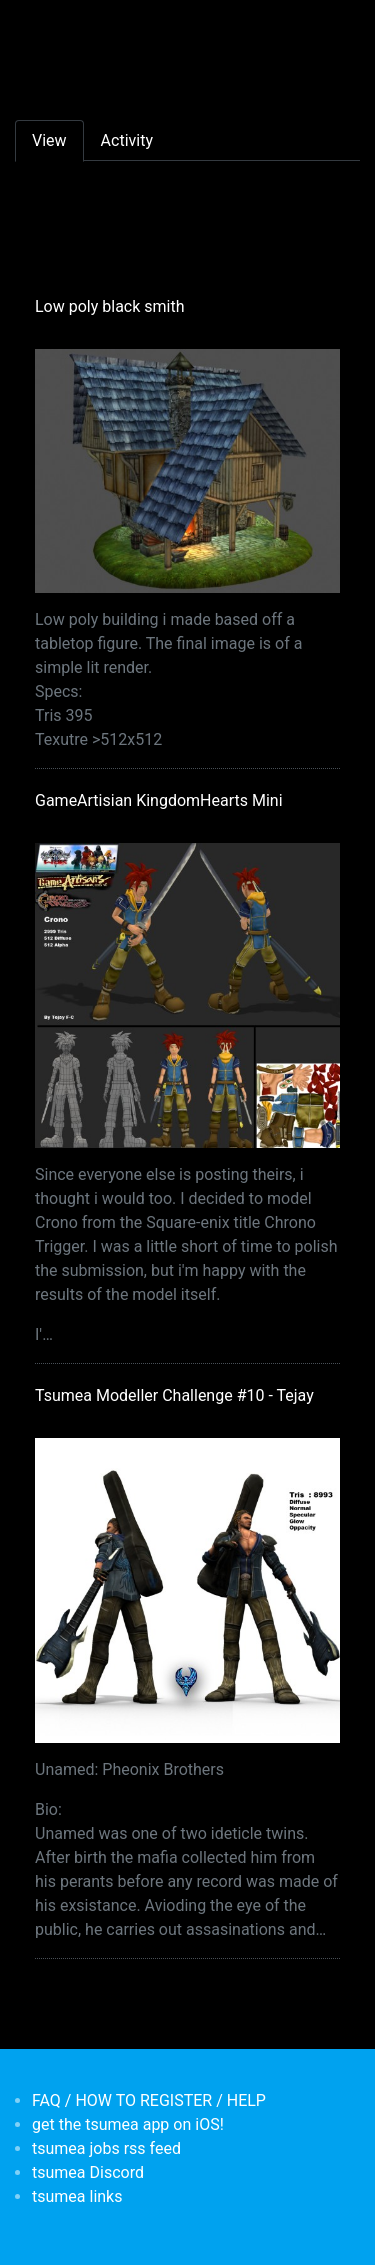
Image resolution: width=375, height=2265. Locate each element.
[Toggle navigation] (44, 28)
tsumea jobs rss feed (106, 2148)
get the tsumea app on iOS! (128, 2124)
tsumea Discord (88, 2172)
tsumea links (77, 2196)
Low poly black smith (110, 306)
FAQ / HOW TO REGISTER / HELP (149, 2100)
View (49, 140)
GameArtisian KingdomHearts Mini (159, 800)
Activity (127, 140)
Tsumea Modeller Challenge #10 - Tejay (174, 1395)
